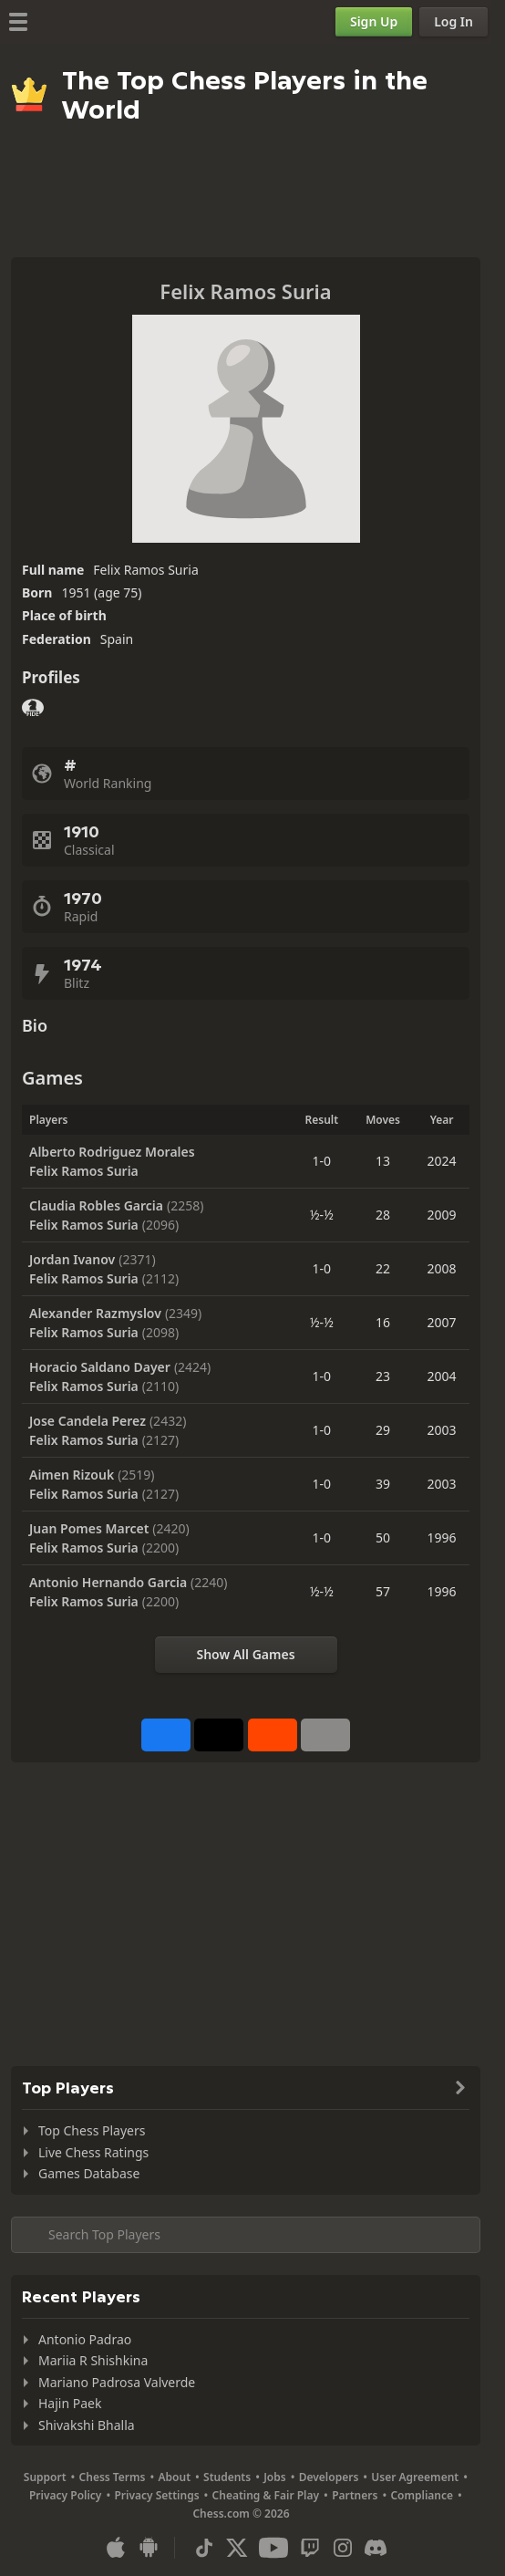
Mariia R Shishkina (93, 2360)
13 (383, 1160)
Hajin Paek (69, 2403)
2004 (442, 1376)
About (175, 2477)
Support (45, 2477)
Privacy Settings (156, 2495)
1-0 (322, 1160)
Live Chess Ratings (93, 2152)
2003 (442, 1430)
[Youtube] (273, 2547)
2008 (442, 1268)
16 (383, 1322)
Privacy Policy (65, 2495)
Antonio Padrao (84, 2339)
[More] (325, 1735)
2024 (442, 1160)
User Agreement (415, 2477)
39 (383, 1483)
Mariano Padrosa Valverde (116, 2382)
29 (383, 1430)
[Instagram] (343, 2548)
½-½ (322, 1214)
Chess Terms (112, 2477)
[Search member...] (245, 2235)
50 (383, 1537)
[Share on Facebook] (166, 1735)
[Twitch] (310, 2548)
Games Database (88, 2173)
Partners (354, 2495)
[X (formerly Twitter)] (237, 2548)
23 (383, 1376)
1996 (442, 1537)
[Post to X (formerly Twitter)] (218, 1735)
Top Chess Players (91, 2130)
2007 (442, 1322)
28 (383, 1214)
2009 (442, 1214)
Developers (329, 2477)
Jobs (274, 2477)
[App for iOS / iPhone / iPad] (116, 2548)
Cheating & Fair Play (266, 2495)
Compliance (421, 2495)
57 (383, 1591)
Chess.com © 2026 (240, 2513)
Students (227, 2477)
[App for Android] (149, 2548)
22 (383, 1268)
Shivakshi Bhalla (86, 2425)
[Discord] (375, 2548)
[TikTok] (204, 2548)
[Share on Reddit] (272, 1735)
